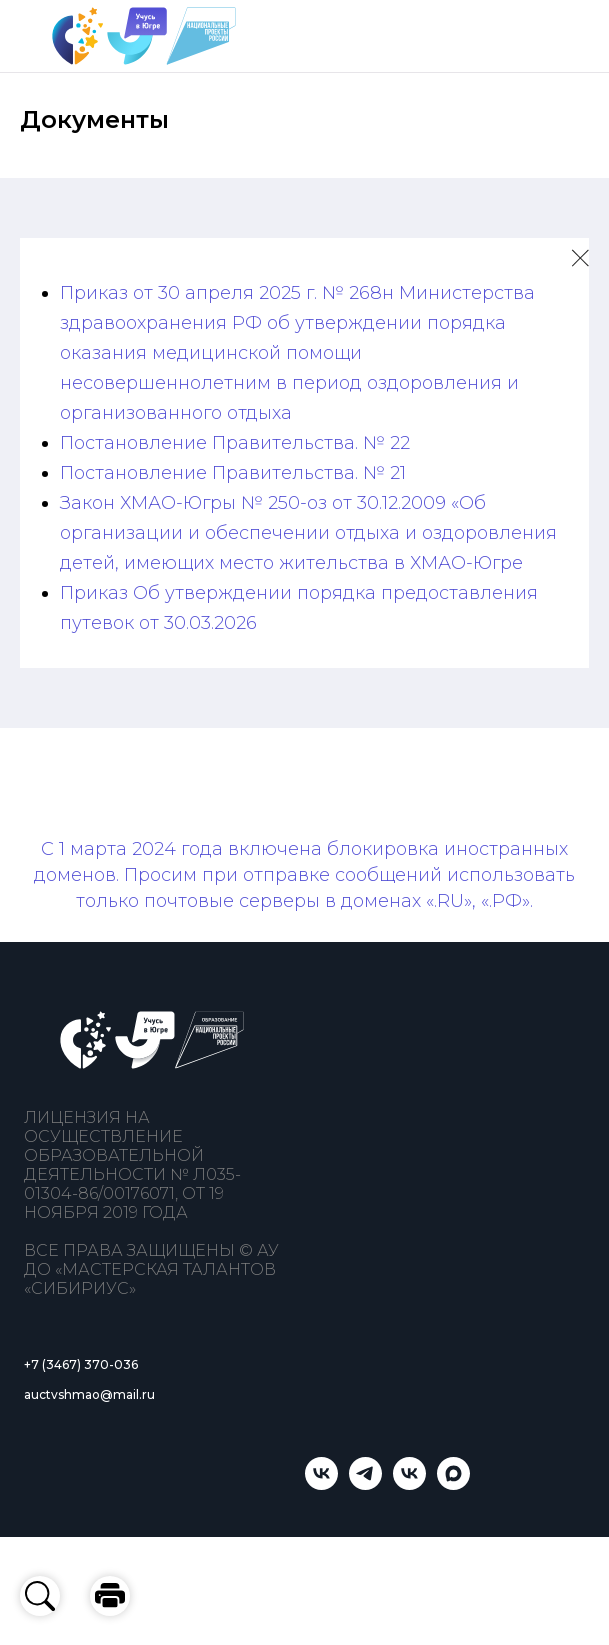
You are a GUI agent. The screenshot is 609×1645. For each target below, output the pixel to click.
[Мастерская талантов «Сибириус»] (409, 1484)
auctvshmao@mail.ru (89, 1394)
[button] (110, 1596)
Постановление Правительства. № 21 (233, 473)
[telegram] (365, 1484)
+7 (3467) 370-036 (81, 1364)
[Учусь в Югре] (321, 1484)
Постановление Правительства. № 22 (235, 443)
